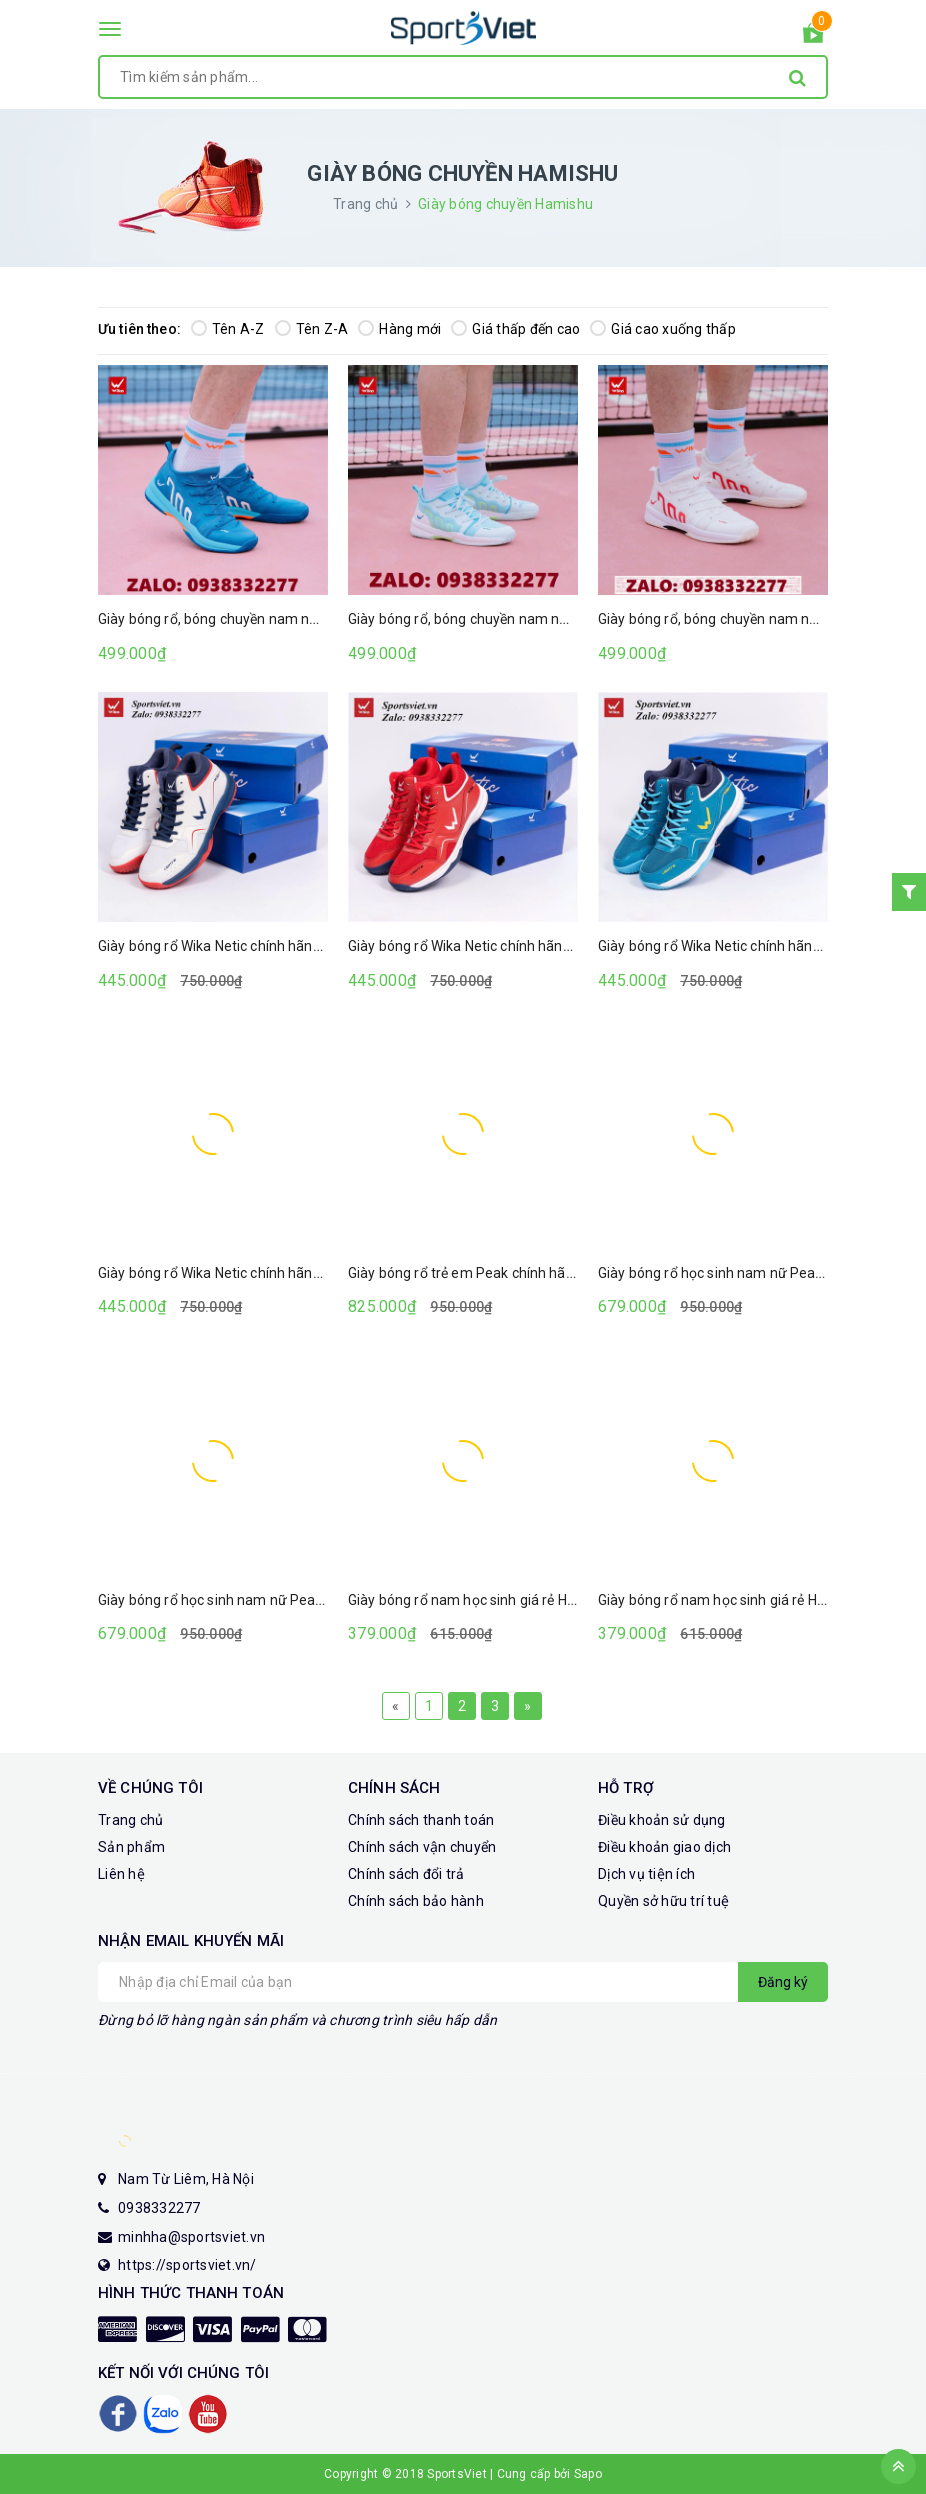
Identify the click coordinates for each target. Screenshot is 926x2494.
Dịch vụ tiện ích (646, 1874)
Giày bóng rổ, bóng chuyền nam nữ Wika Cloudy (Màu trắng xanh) (556, 619)
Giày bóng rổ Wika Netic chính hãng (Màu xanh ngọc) (265, 1273)
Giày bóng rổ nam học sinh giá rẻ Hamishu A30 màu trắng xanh (548, 1600)
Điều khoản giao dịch (664, 1847)
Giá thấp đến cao (515, 329)
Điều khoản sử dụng (662, 1820)
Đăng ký (783, 1982)
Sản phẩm (131, 1847)
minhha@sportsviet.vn (191, 2237)
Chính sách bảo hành (416, 1901)
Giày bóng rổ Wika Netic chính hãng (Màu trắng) (249, 946)
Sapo (588, 2474)
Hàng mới (399, 329)
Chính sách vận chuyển (422, 1847)
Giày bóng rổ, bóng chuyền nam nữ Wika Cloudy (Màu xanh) (287, 619)
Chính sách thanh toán (421, 1820)
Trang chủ (130, 1820)
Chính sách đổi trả (406, 1874)
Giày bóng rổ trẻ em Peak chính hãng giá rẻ (484, 1273)
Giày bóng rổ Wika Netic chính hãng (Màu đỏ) (490, 946)
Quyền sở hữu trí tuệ (663, 1901)
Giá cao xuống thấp (663, 329)
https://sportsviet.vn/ (187, 2265)
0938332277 (159, 2208)
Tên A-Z (228, 329)
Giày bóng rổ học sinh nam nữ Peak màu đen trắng (759, 1273)
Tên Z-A (312, 329)
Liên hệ (121, 1874)
